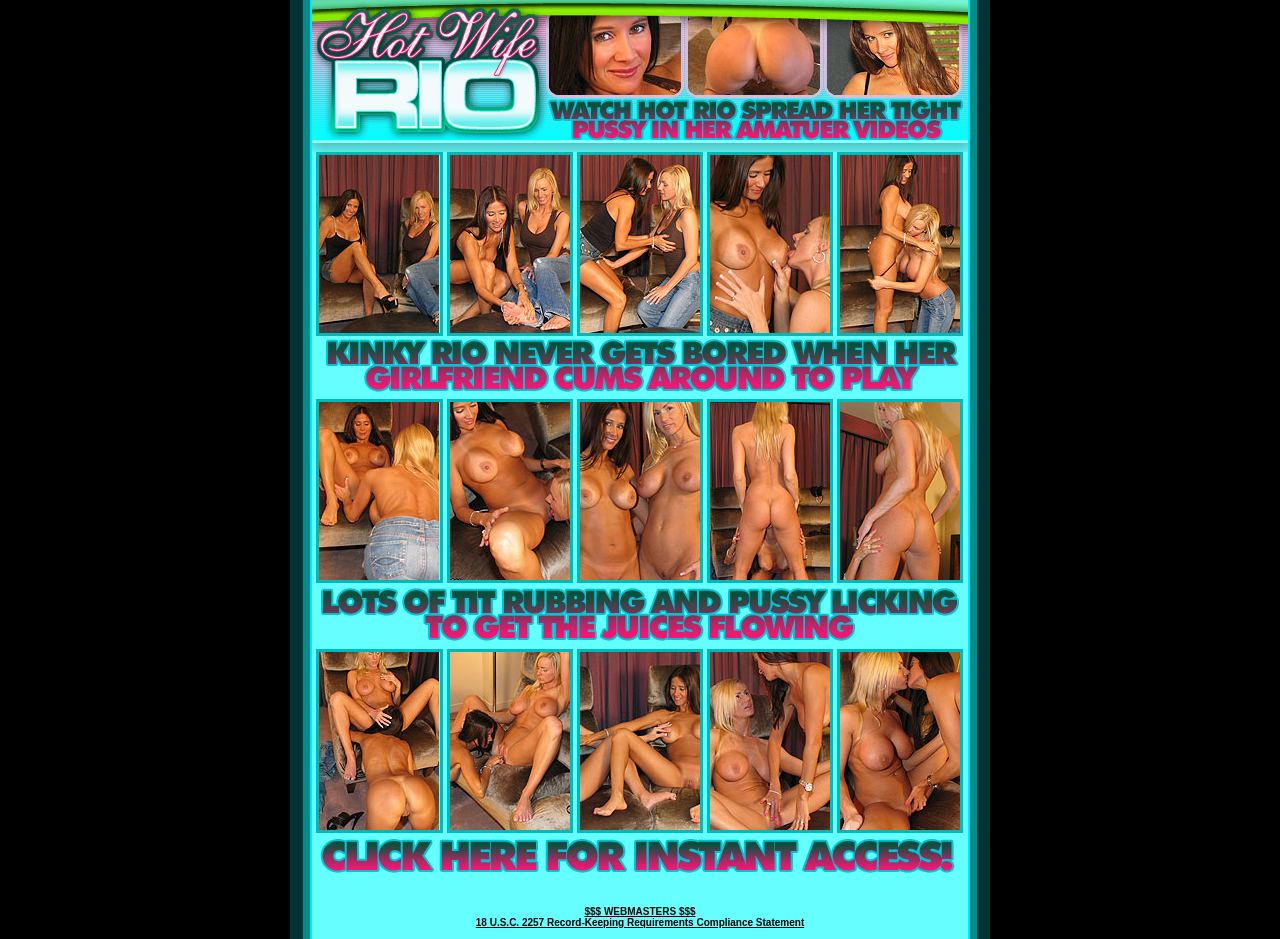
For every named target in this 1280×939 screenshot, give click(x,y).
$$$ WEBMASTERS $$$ (639, 911)
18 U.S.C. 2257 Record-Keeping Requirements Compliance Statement (640, 922)
